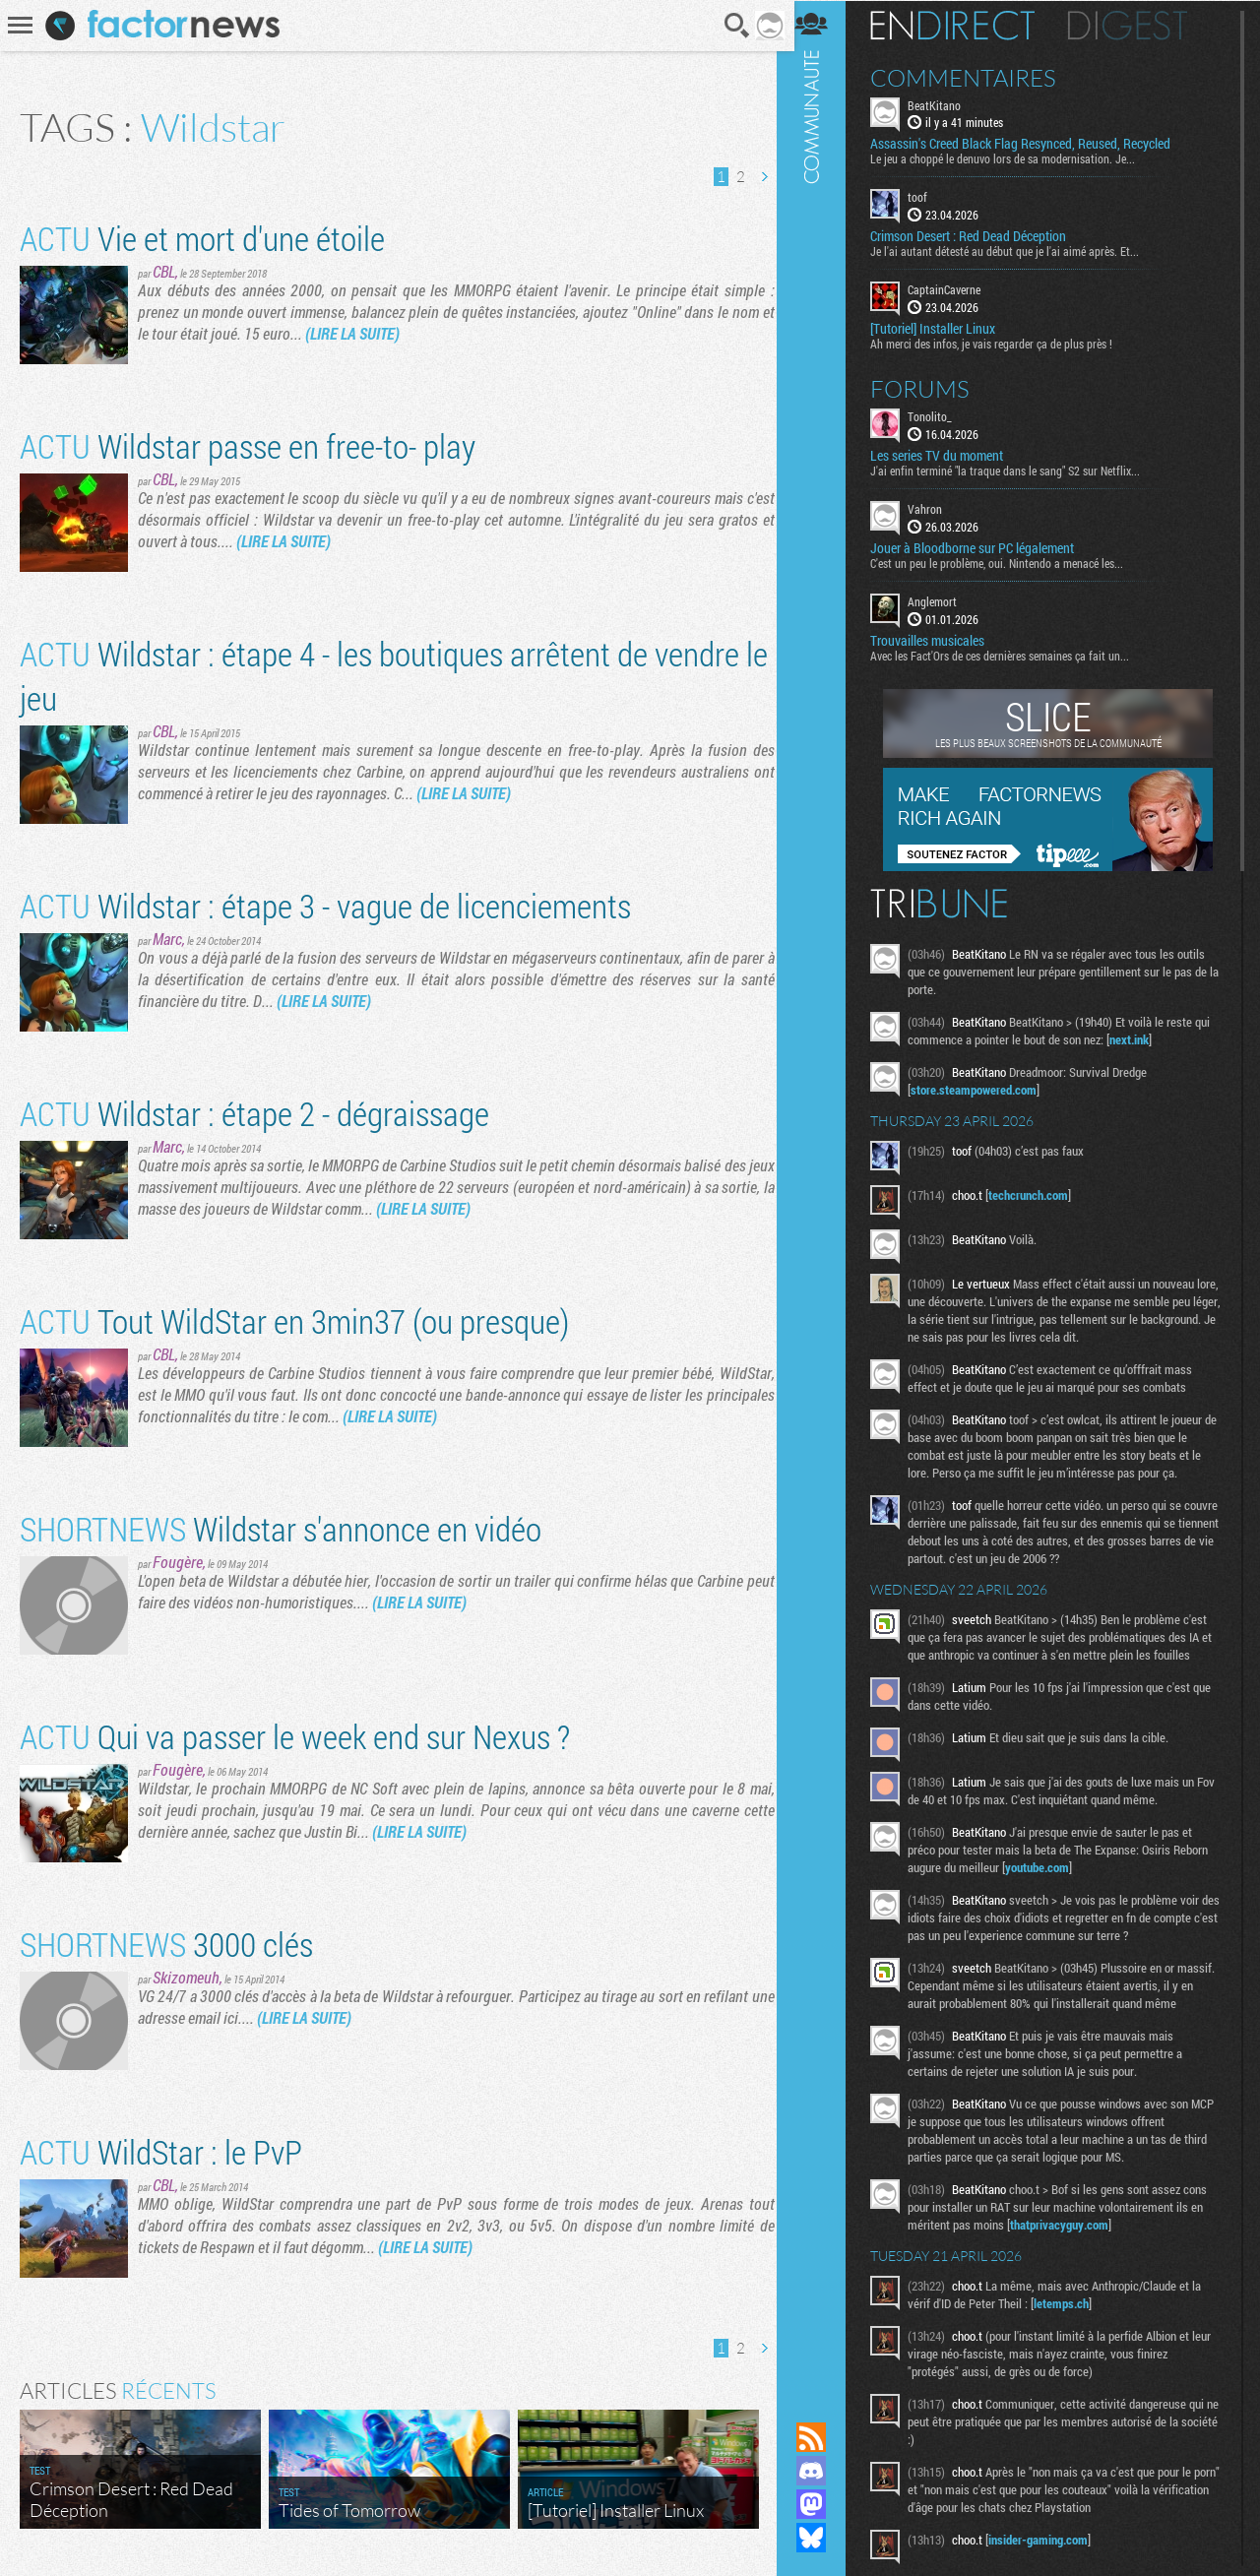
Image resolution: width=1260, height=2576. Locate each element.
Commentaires (974, 77)
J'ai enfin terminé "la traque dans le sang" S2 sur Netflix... (1016, 469)
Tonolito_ (940, 415)
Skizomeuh (186, 1977)
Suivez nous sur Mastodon (822, 2504)
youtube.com (1048, 1866)
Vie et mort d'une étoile (202, 238)
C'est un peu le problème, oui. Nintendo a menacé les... (1007, 562)
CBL (164, 271)
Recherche (731, 25)
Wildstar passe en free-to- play (247, 445)
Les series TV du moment (947, 455)
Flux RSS (822, 2437)
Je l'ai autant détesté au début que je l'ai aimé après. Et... (1015, 251)
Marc (167, 938)
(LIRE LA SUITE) (352, 333)
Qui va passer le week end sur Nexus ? (295, 1736)
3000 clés (166, 1943)
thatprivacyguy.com (1070, 2223)
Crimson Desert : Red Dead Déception (979, 236)
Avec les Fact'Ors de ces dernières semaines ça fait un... (1010, 654)
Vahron (935, 508)
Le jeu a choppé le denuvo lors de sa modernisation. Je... (1013, 158)
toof (928, 197)
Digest (1138, 24)
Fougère (178, 1561)
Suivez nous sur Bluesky (822, 2537)
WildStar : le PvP (161, 2151)
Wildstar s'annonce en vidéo (280, 1528)
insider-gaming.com (1049, 2538)
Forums (930, 388)
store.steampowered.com (984, 1089)
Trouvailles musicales (938, 640)
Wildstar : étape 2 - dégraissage (254, 1113)
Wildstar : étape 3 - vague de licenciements (325, 905)
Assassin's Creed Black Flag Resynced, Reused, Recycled (1031, 144)
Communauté (822, 1192)
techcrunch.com (1039, 1194)
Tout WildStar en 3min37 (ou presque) (294, 1320)
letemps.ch (1072, 2302)
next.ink (1140, 1038)
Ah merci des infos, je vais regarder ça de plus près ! (1002, 342)
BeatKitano (945, 104)
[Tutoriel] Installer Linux (943, 328)
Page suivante (757, 176)
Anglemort (943, 600)
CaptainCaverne (954, 289)
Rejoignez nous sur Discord (822, 2470)
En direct (963, 24)
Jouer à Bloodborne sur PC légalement (983, 547)
